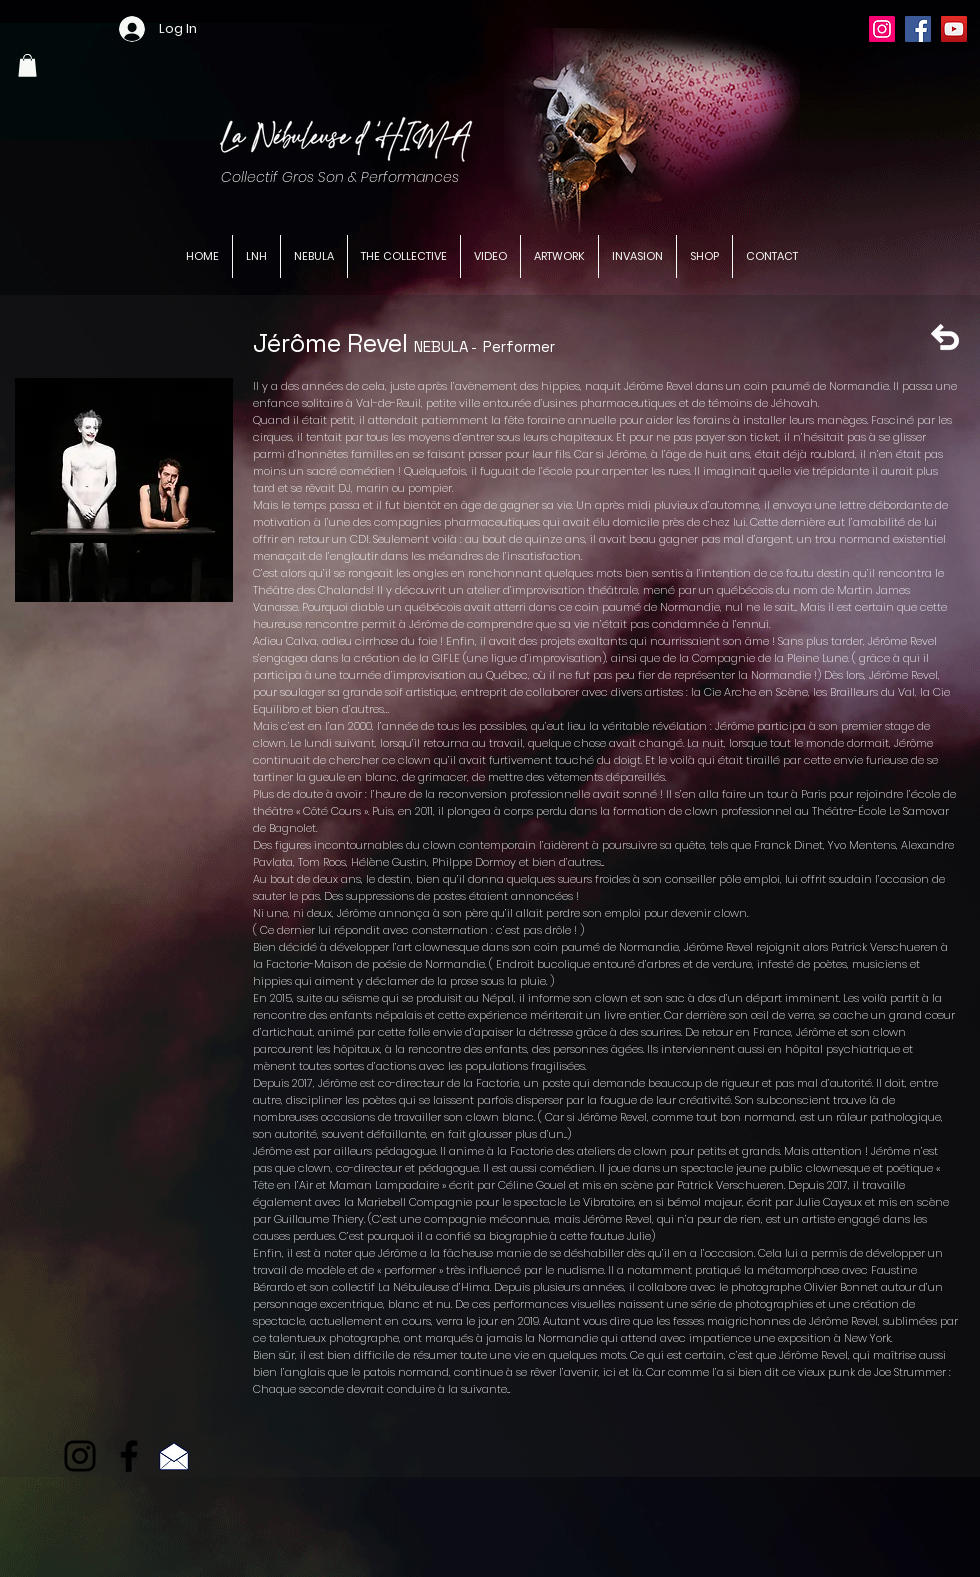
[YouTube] (954, 29)
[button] (27, 65)
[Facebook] (918, 29)
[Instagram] (882, 29)
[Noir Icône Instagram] (80, 1456)
